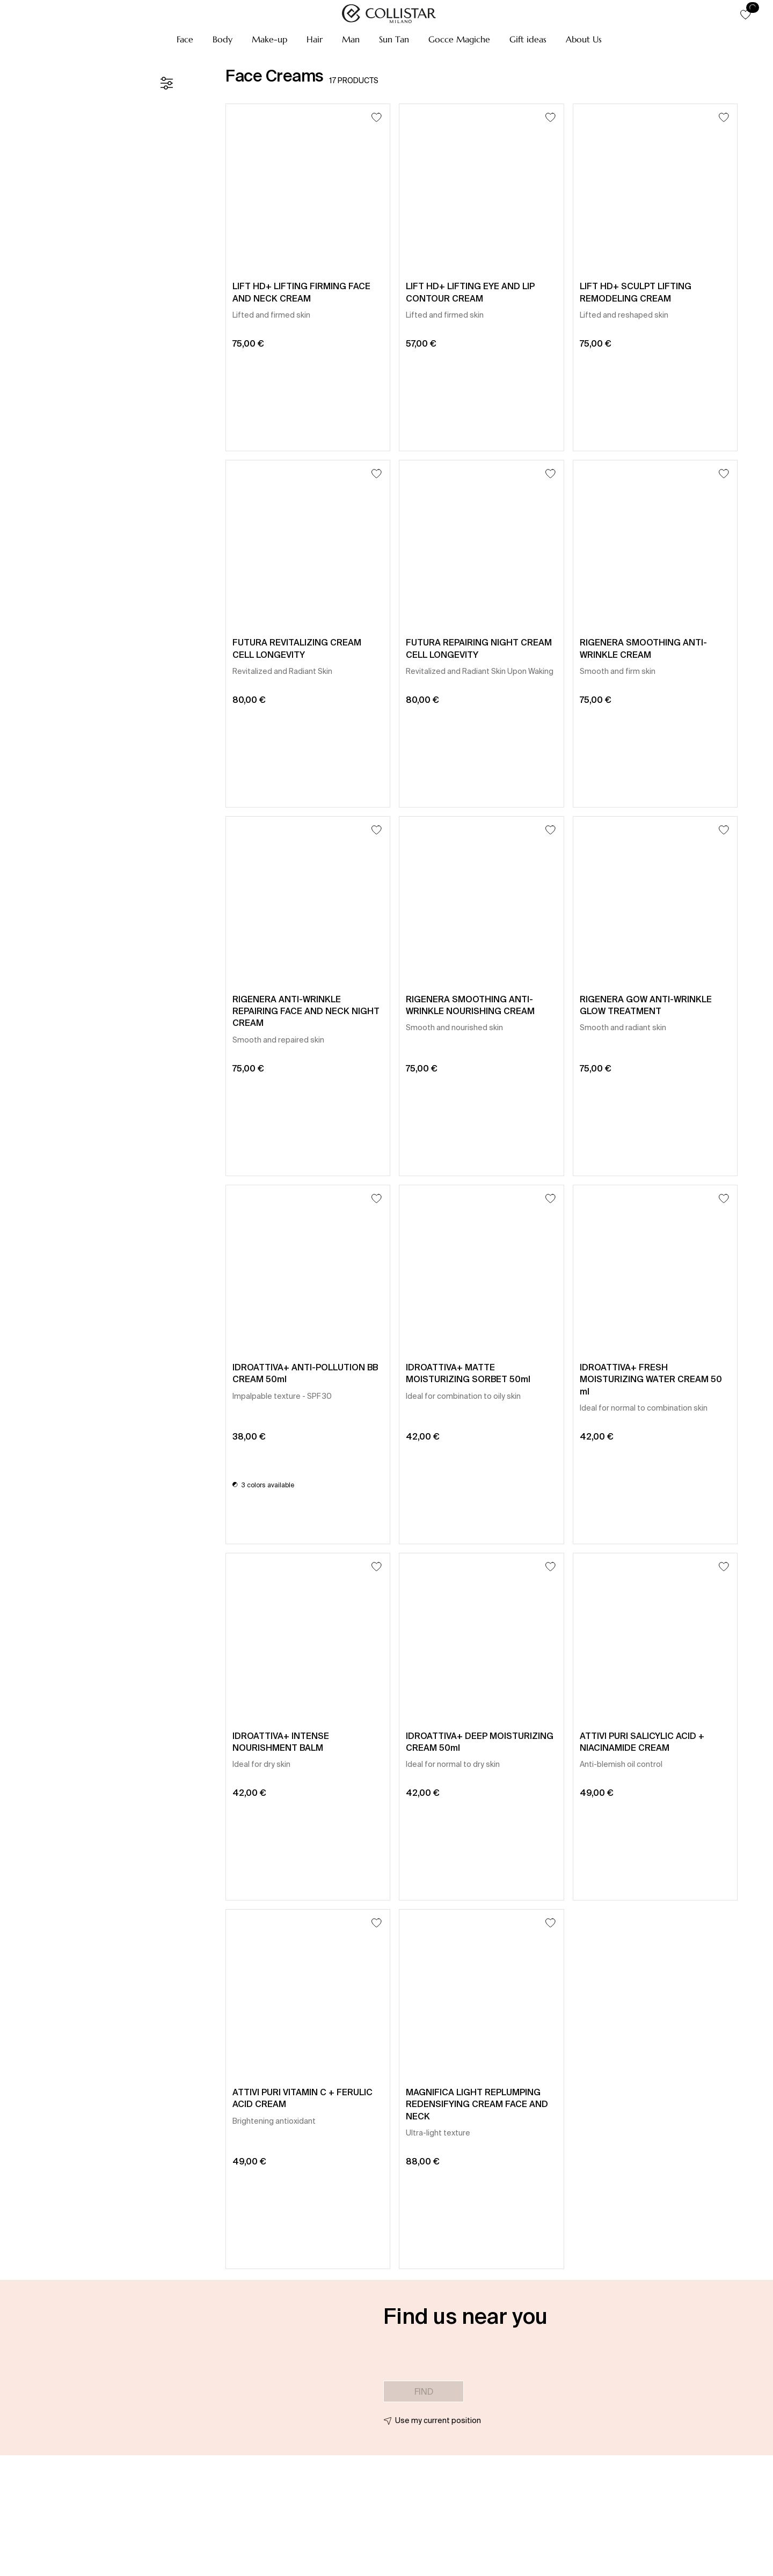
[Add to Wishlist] (376, 117)
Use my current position (438, 2420)
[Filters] (166, 83)
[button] (185, 39)
